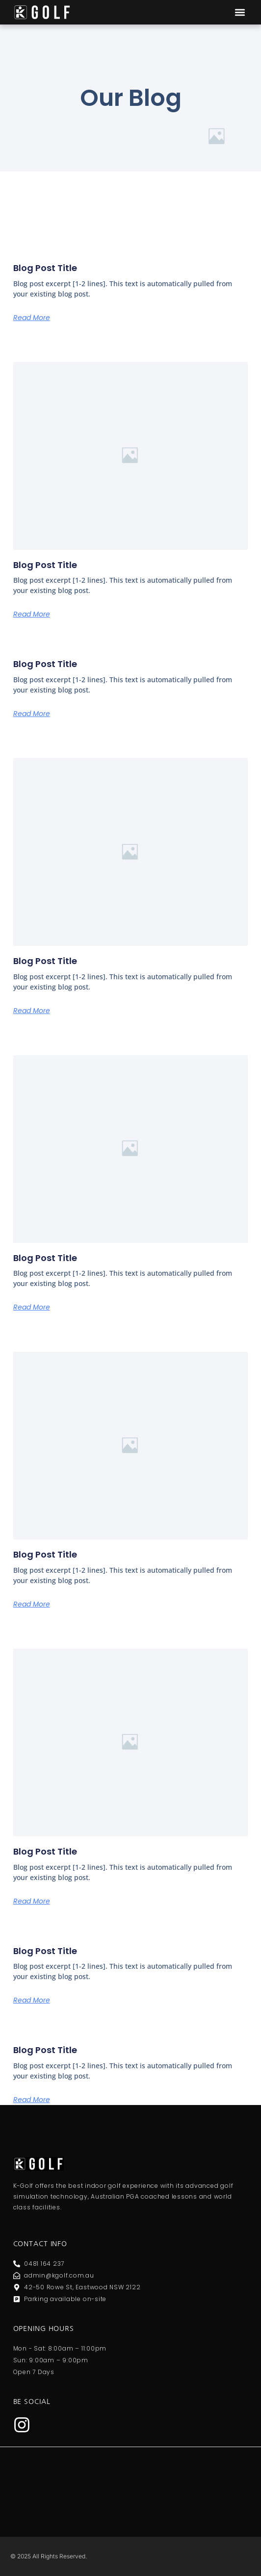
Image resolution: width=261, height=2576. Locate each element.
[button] (240, 12)
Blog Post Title (45, 268)
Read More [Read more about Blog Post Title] (31, 317)
